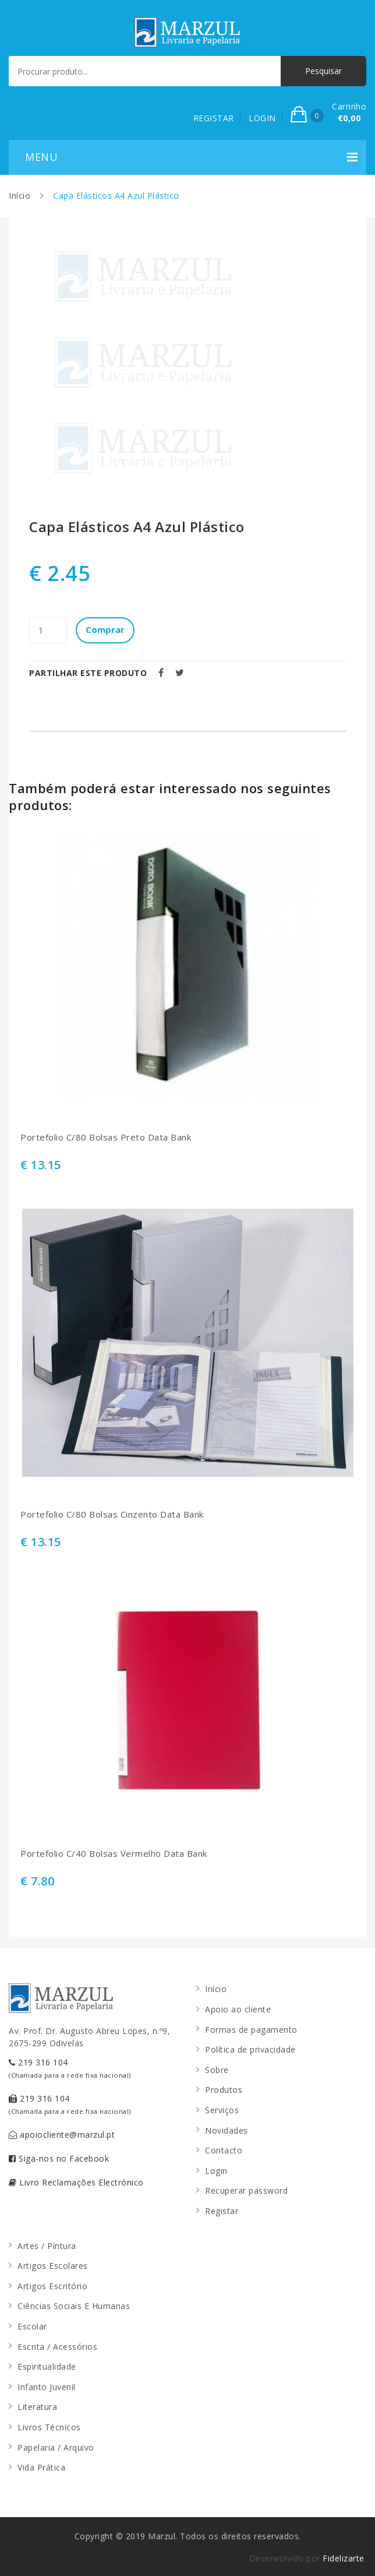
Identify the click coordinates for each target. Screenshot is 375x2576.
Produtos (223, 2089)
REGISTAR (213, 118)
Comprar (105, 629)
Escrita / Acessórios (57, 2346)
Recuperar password (246, 2190)
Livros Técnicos (49, 2427)
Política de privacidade (250, 2049)
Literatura (37, 2406)
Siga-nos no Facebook (59, 2158)
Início (19, 195)
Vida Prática (41, 2467)
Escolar (32, 2326)
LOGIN (262, 118)
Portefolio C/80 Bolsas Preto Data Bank (105, 1137)
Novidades (226, 2130)
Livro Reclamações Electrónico (76, 2182)
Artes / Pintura (46, 2245)
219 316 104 (70, 2068)
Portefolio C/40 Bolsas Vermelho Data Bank (113, 1853)
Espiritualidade (46, 2366)
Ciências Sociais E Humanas (73, 2305)
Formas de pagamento (251, 2029)
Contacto (223, 2150)
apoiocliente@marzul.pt (62, 2134)
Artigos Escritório (52, 2286)
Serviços (222, 2110)
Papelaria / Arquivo (55, 2447)
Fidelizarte (344, 2558)
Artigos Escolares (52, 2265)
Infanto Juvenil (46, 2386)
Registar (221, 2210)
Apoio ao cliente (238, 2009)
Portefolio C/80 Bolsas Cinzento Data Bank (112, 1514)
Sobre (217, 2069)
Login (216, 2170)
